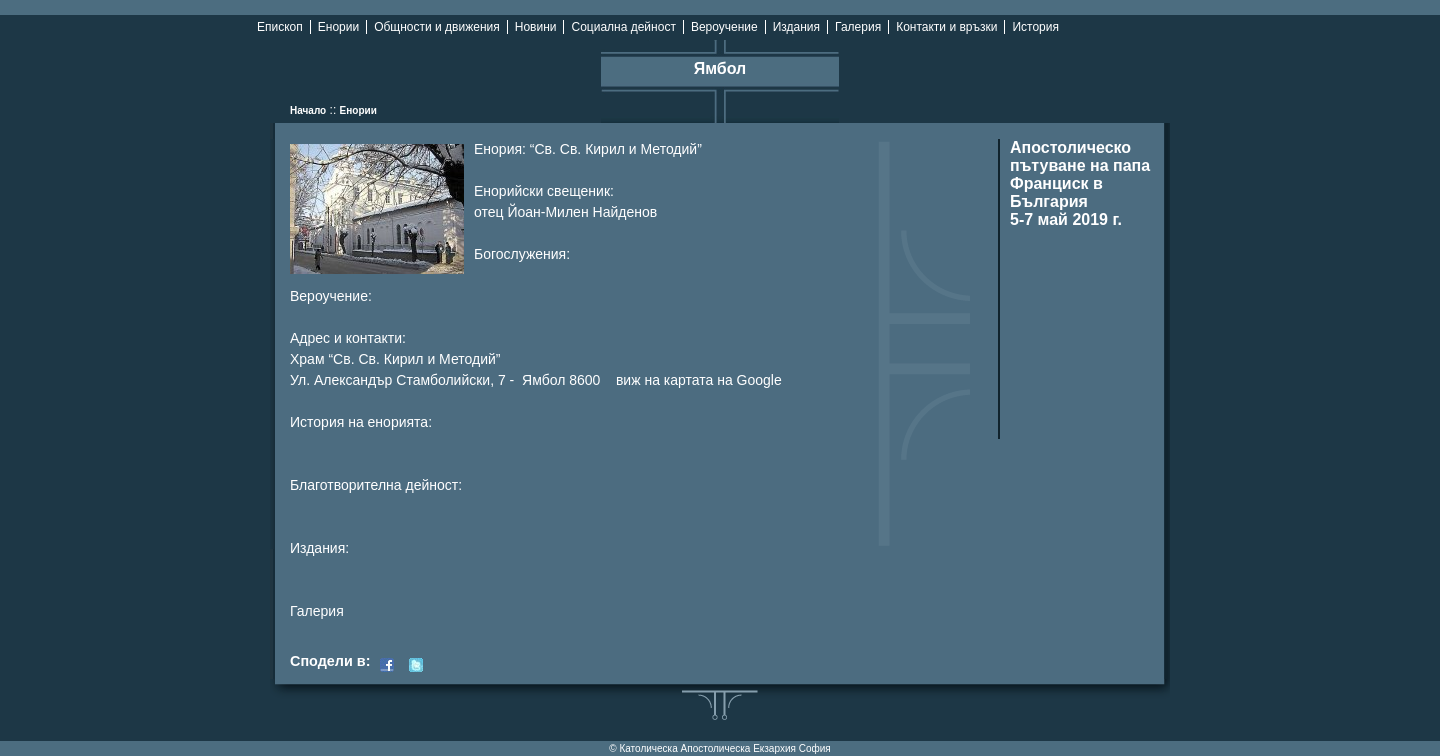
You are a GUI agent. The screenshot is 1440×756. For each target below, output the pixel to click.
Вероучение (724, 27)
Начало (308, 110)
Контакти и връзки (946, 27)
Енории (338, 27)
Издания (796, 27)
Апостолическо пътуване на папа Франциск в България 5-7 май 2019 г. (1080, 183)
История (1035, 27)
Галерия (858, 27)
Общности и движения (437, 27)
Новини (536, 27)
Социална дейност (623, 27)
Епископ (280, 27)
